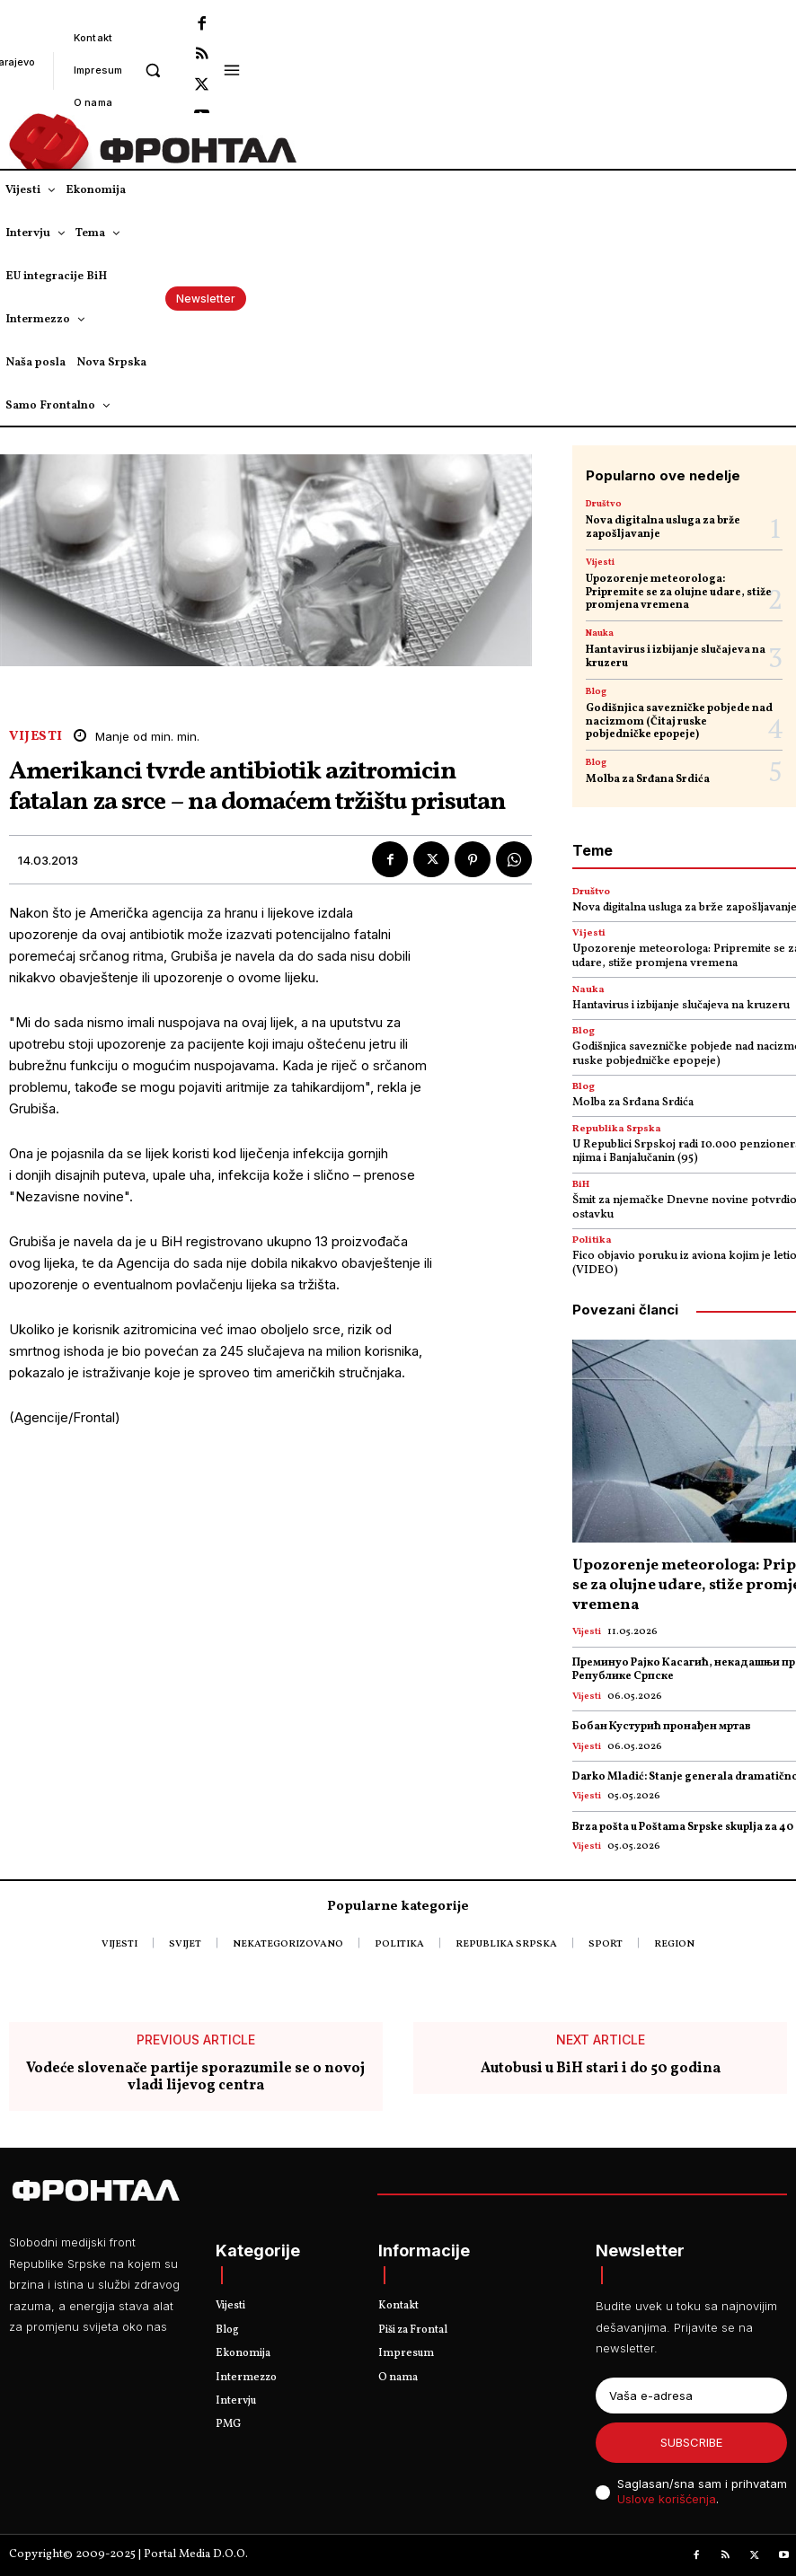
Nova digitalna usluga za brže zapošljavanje (663, 527)
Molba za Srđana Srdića (648, 779)
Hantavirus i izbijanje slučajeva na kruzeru (675, 656)
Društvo (604, 503)
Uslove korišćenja (666, 2499)
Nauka (600, 633)
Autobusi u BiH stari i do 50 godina (601, 2069)
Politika (592, 1240)
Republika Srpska (616, 1129)
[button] (152, 69)
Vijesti (36, 736)
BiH (580, 1185)
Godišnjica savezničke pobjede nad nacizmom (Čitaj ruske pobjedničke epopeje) (679, 721)
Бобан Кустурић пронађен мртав (661, 1726)
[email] (691, 2395)
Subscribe (691, 2442)
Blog (596, 691)
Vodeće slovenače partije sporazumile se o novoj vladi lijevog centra (195, 2078)
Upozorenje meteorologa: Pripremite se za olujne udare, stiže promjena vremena (679, 592)
